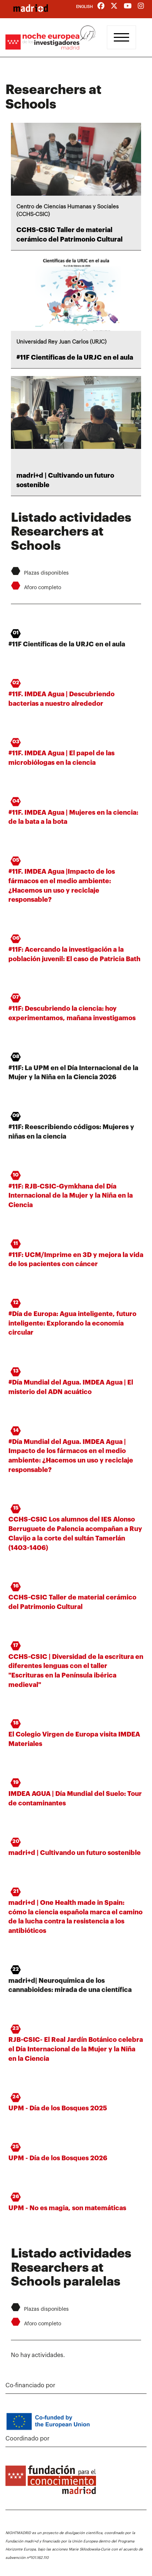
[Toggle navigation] (121, 37)
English (84, 7)
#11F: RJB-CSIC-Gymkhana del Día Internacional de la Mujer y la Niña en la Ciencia (70, 1195)
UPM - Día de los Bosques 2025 (57, 2108)
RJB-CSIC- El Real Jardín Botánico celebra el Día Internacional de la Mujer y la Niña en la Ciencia (75, 2049)
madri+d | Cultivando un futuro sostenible (74, 1852)
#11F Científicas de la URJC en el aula (74, 357)
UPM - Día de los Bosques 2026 (57, 2158)
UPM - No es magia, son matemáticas (67, 2208)
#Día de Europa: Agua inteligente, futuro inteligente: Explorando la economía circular (72, 1323)
